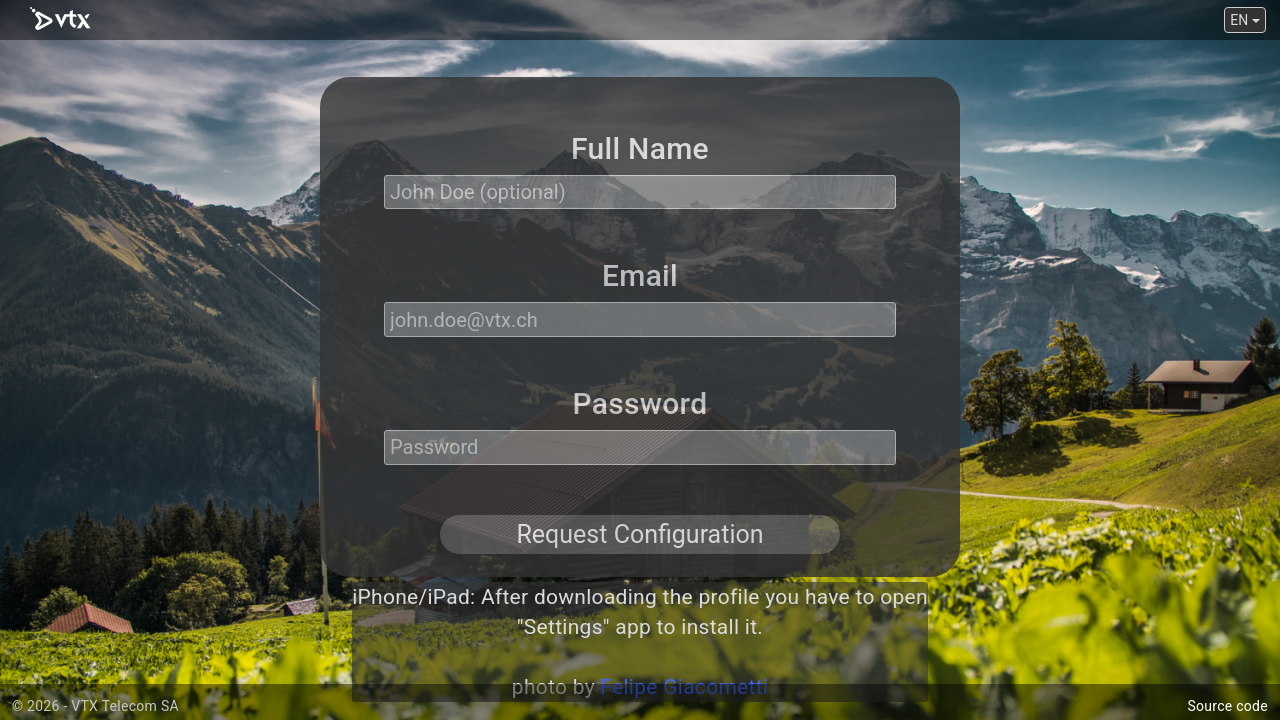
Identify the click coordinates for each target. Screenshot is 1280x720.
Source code (1227, 706)
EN (1244, 20)
